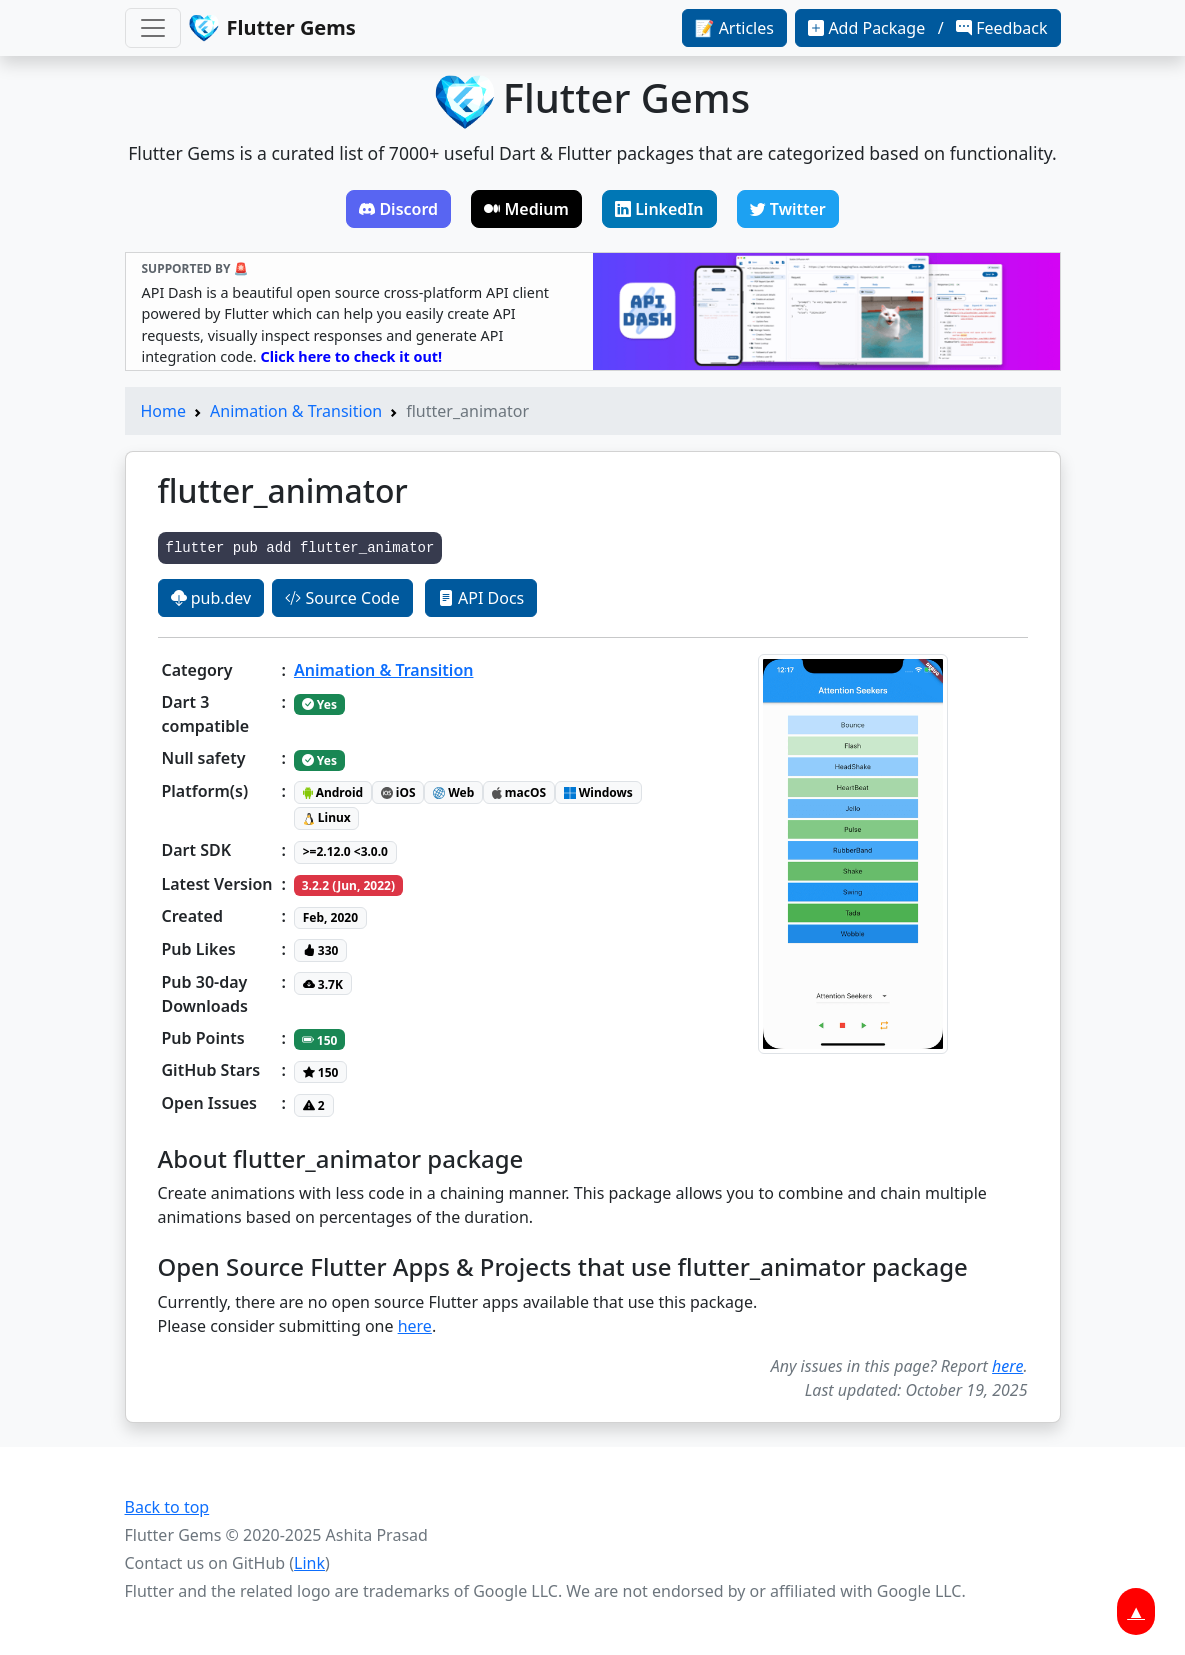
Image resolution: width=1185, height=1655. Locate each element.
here (415, 1326)
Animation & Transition (296, 411)
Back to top (167, 1507)
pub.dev (211, 598)
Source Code (342, 598)
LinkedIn (659, 209)
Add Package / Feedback (927, 28)
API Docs (481, 598)
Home (164, 411)
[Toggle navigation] (153, 28)
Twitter (788, 209)
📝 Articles (734, 28)
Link (309, 1563)
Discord (398, 209)
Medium (526, 209)
